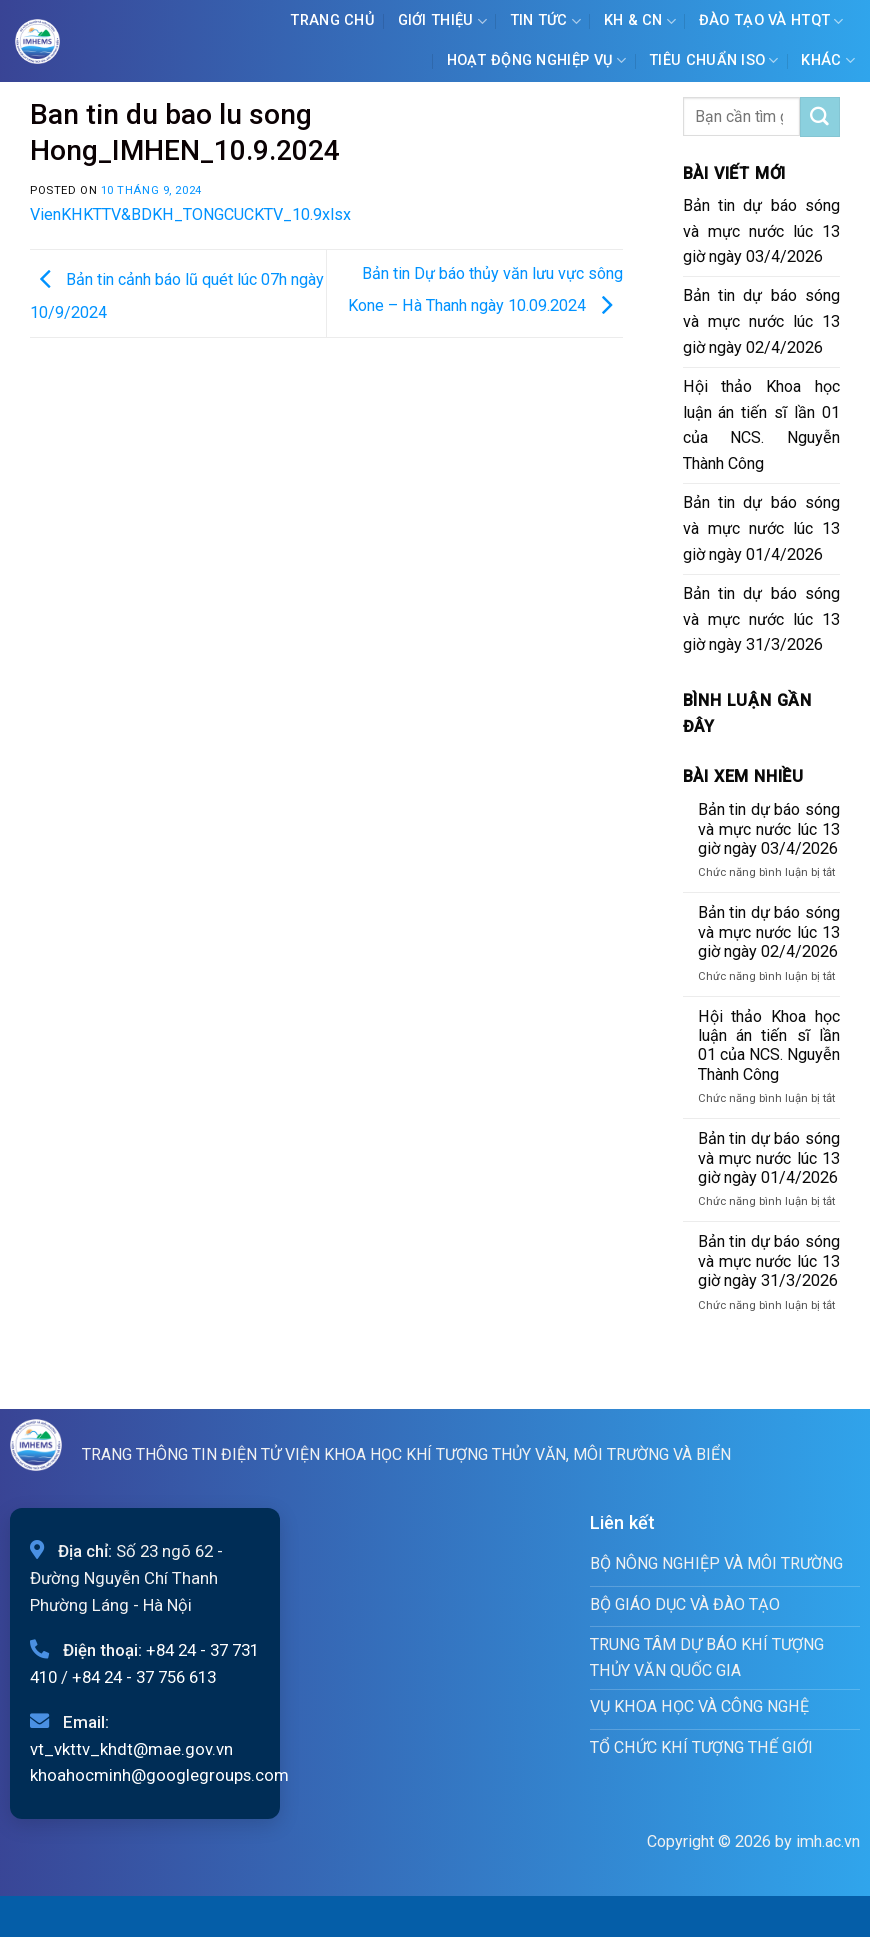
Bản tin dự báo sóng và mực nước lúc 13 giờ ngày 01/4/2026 (762, 528)
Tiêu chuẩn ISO (714, 60)
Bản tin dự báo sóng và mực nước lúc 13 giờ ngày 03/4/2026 (762, 231)
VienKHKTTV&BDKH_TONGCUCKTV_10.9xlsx (190, 214)
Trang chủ (332, 20)
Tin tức (546, 21)
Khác (828, 60)
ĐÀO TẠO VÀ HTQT (771, 21)
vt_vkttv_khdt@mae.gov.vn (131, 1749)
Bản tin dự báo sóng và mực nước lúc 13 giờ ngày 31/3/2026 (762, 619)
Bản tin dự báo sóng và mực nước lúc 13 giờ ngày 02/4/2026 (762, 321)
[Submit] (820, 117)
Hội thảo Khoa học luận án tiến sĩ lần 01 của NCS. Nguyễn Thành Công (762, 425)
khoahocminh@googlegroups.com (159, 1775)
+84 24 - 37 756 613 (144, 1677)
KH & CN (640, 21)
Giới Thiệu (442, 21)
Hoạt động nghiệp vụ (537, 60)
